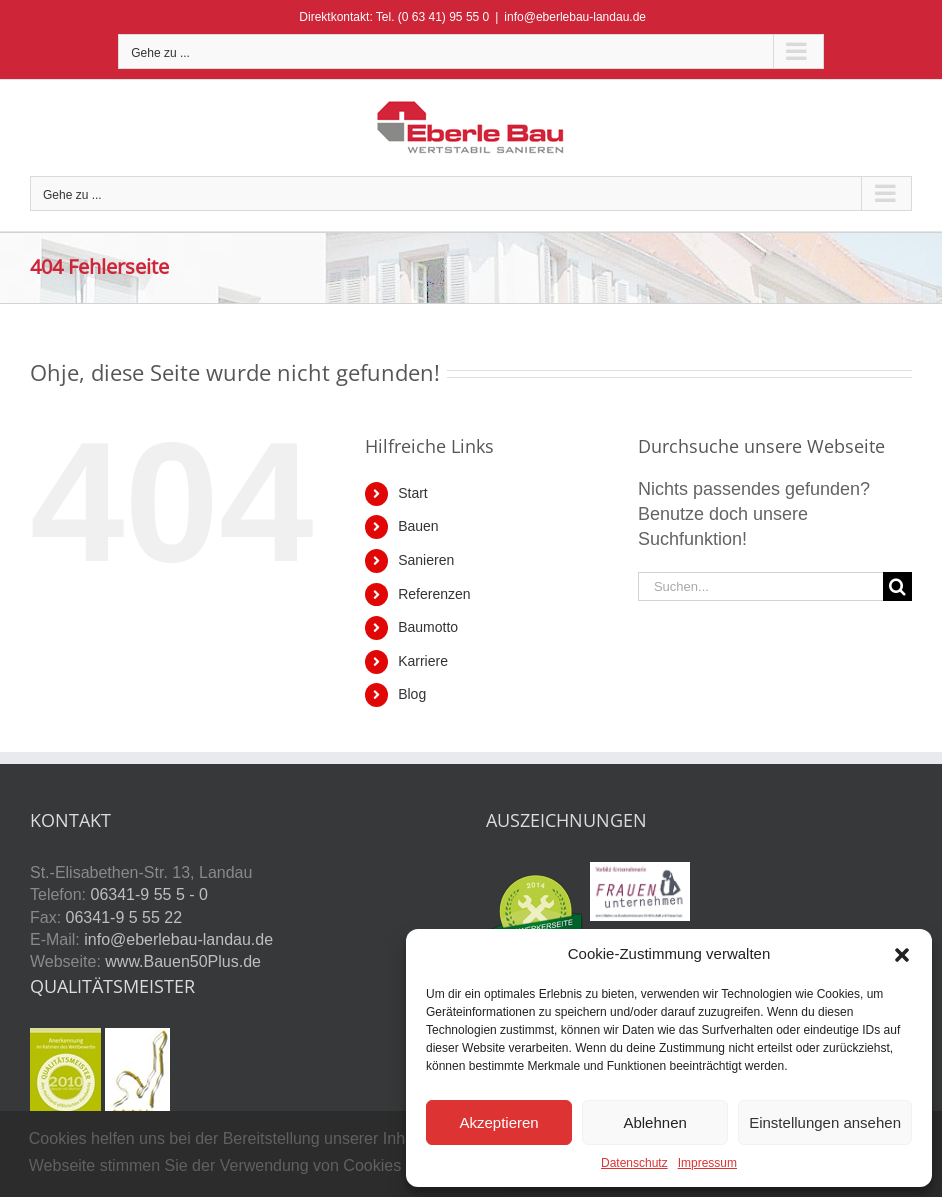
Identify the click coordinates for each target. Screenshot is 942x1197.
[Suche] (897, 586)
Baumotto (428, 627)
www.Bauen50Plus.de (183, 961)
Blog (412, 694)
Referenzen (434, 594)
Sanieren (426, 560)
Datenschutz (634, 1163)
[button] (902, 955)
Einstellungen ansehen (825, 1122)
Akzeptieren (498, 1122)
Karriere (423, 661)
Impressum (707, 1163)
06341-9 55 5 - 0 (148, 894)
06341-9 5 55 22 (124, 917)
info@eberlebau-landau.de (575, 17)
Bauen (418, 526)
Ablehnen (654, 1122)
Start (413, 493)
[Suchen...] (760, 586)
